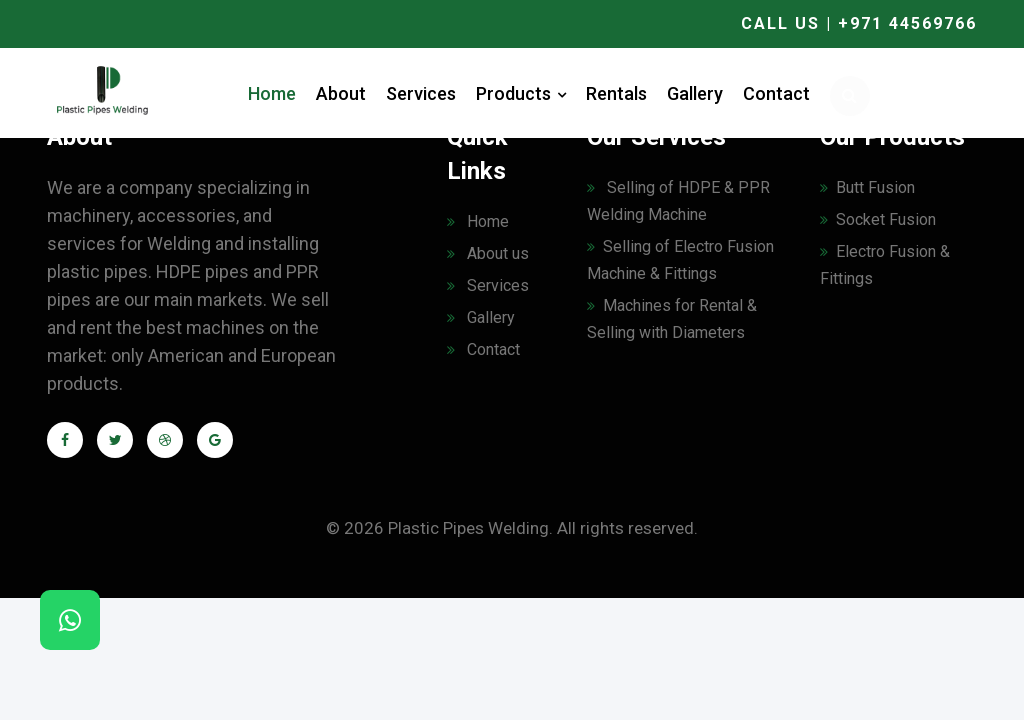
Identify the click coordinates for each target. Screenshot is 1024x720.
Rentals (616, 93)
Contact (776, 93)
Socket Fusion (878, 219)
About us (488, 253)
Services (421, 93)
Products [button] (521, 93)
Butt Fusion (867, 187)
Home (272, 93)
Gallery (695, 93)
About (341, 93)
